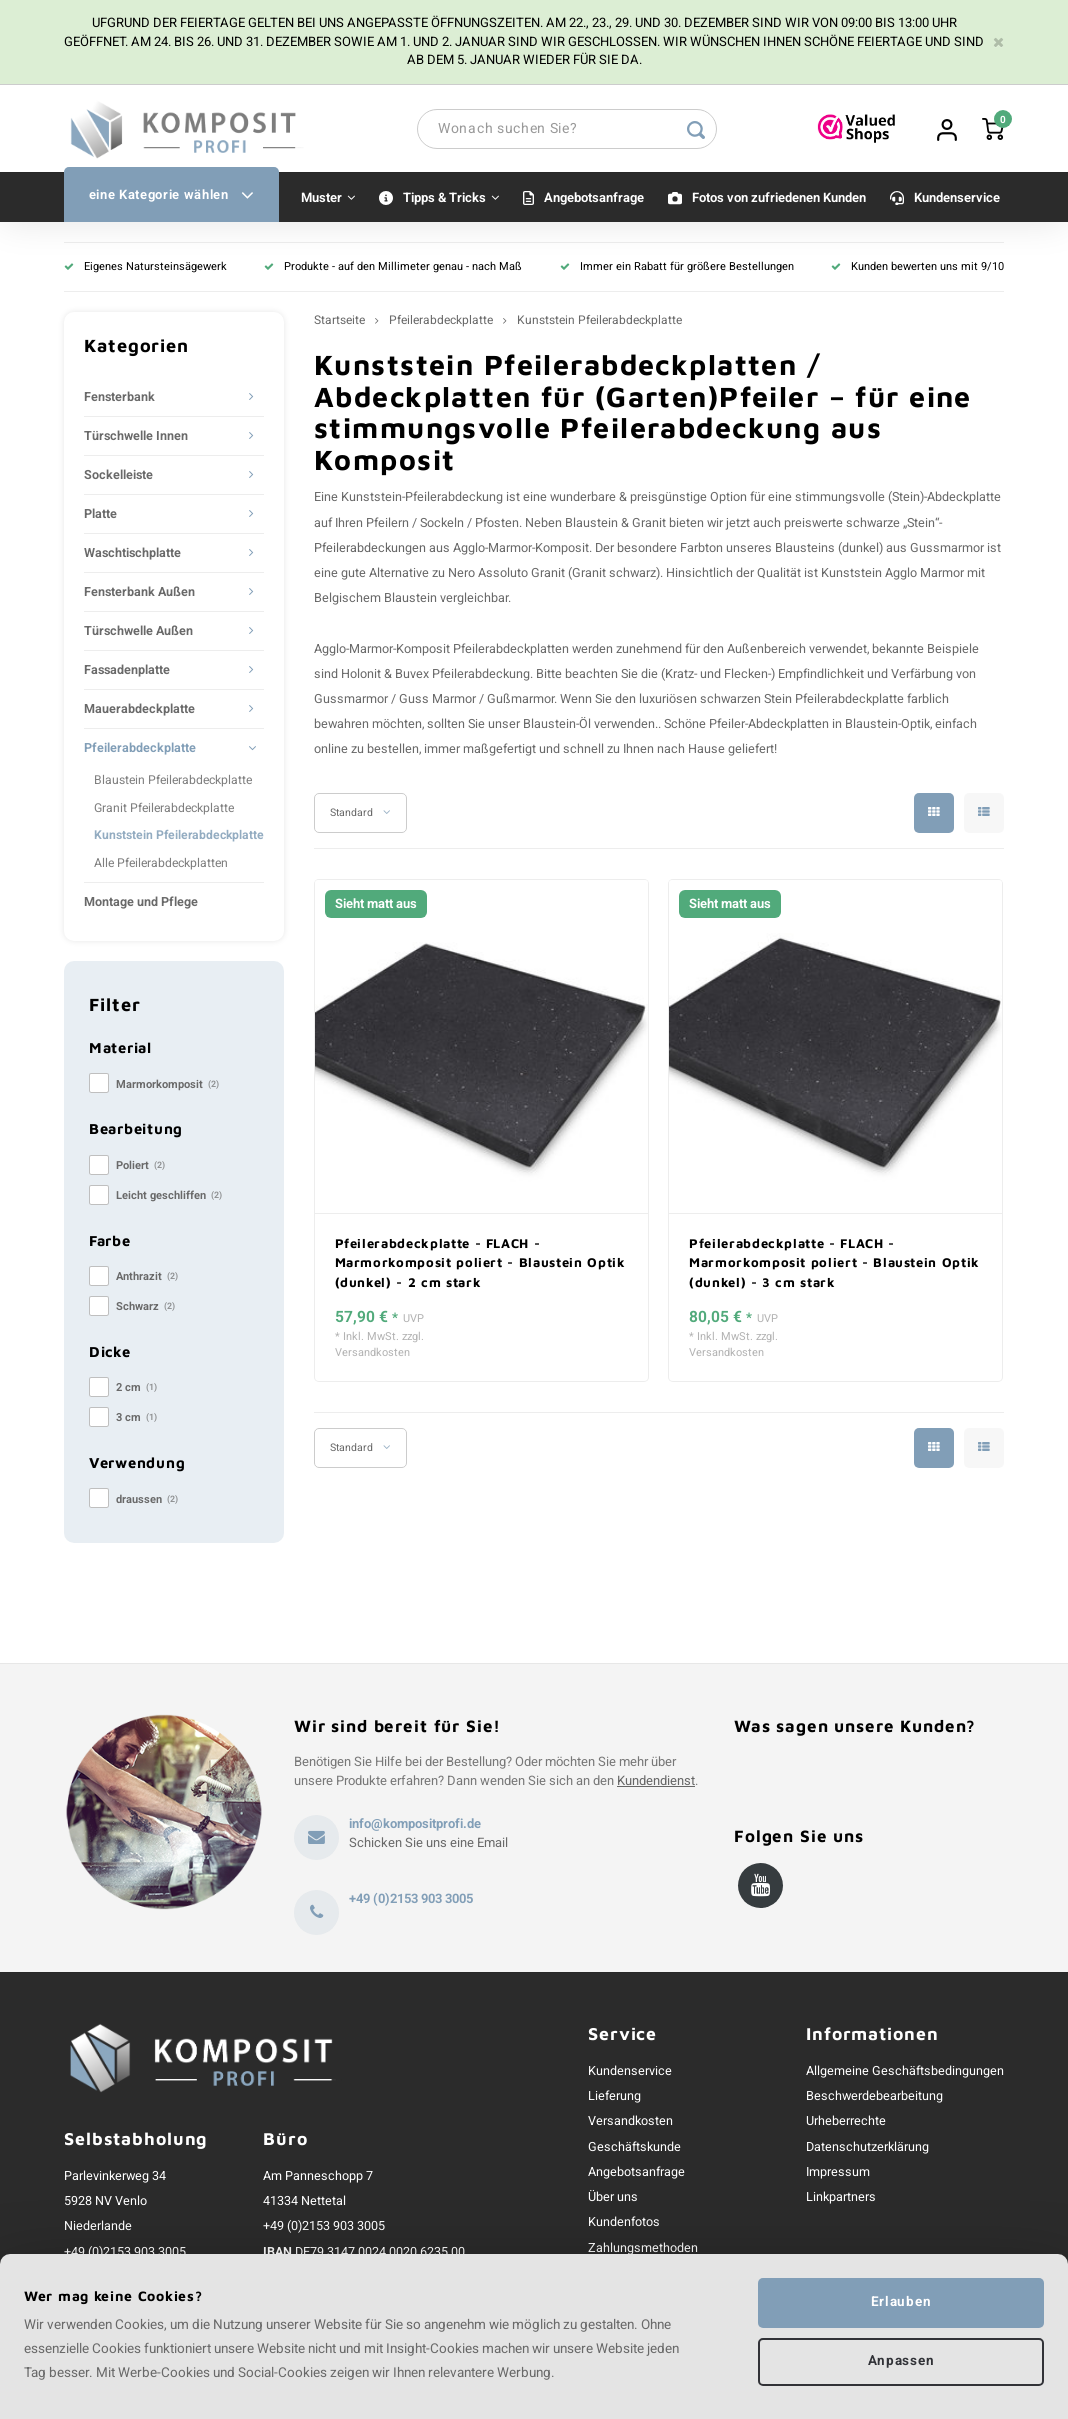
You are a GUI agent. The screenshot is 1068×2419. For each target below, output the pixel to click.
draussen (147, 1501)
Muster (328, 199)
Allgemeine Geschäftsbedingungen (905, 2073)
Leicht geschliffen (169, 1197)
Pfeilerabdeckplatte (140, 751)
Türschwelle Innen (136, 439)
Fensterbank (119, 400)
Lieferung (614, 2099)
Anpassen (901, 2362)
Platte (100, 517)
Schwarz (145, 1309)
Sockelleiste (118, 478)
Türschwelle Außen (138, 634)
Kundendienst (656, 1782)
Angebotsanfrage (594, 199)
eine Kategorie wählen (171, 197)
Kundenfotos (624, 2225)
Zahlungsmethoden (643, 2250)
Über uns (613, 2199)
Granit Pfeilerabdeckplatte (164, 810)
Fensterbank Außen (139, 595)
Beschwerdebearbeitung (874, 2099)
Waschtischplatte (132, 556)
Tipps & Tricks (451, 199)
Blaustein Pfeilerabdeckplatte (173, 783)
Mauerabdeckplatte (139, 712)
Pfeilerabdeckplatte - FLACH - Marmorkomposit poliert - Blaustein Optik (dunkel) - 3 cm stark (834, 1264)
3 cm (136, 1420)
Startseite (339, 323)
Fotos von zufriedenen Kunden (779, 199)
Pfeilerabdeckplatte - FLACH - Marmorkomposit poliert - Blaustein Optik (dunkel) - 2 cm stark (480, 1264)
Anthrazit (147, 1279)
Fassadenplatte (127, 673)
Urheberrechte (846, 2124)
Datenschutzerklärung (867, 2149)
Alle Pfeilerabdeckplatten (161, 865)
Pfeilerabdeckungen (370, 550)
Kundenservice (957, 199)
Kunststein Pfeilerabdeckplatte (179, 838)
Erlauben (901, 2302)
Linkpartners (841, 2199)
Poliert (140, 1167)
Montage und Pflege (141, 905)
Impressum (838, 2174)
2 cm (136, 1390)
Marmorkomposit (167, 1086)
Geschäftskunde (634, 2149)
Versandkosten (372, 1356)
